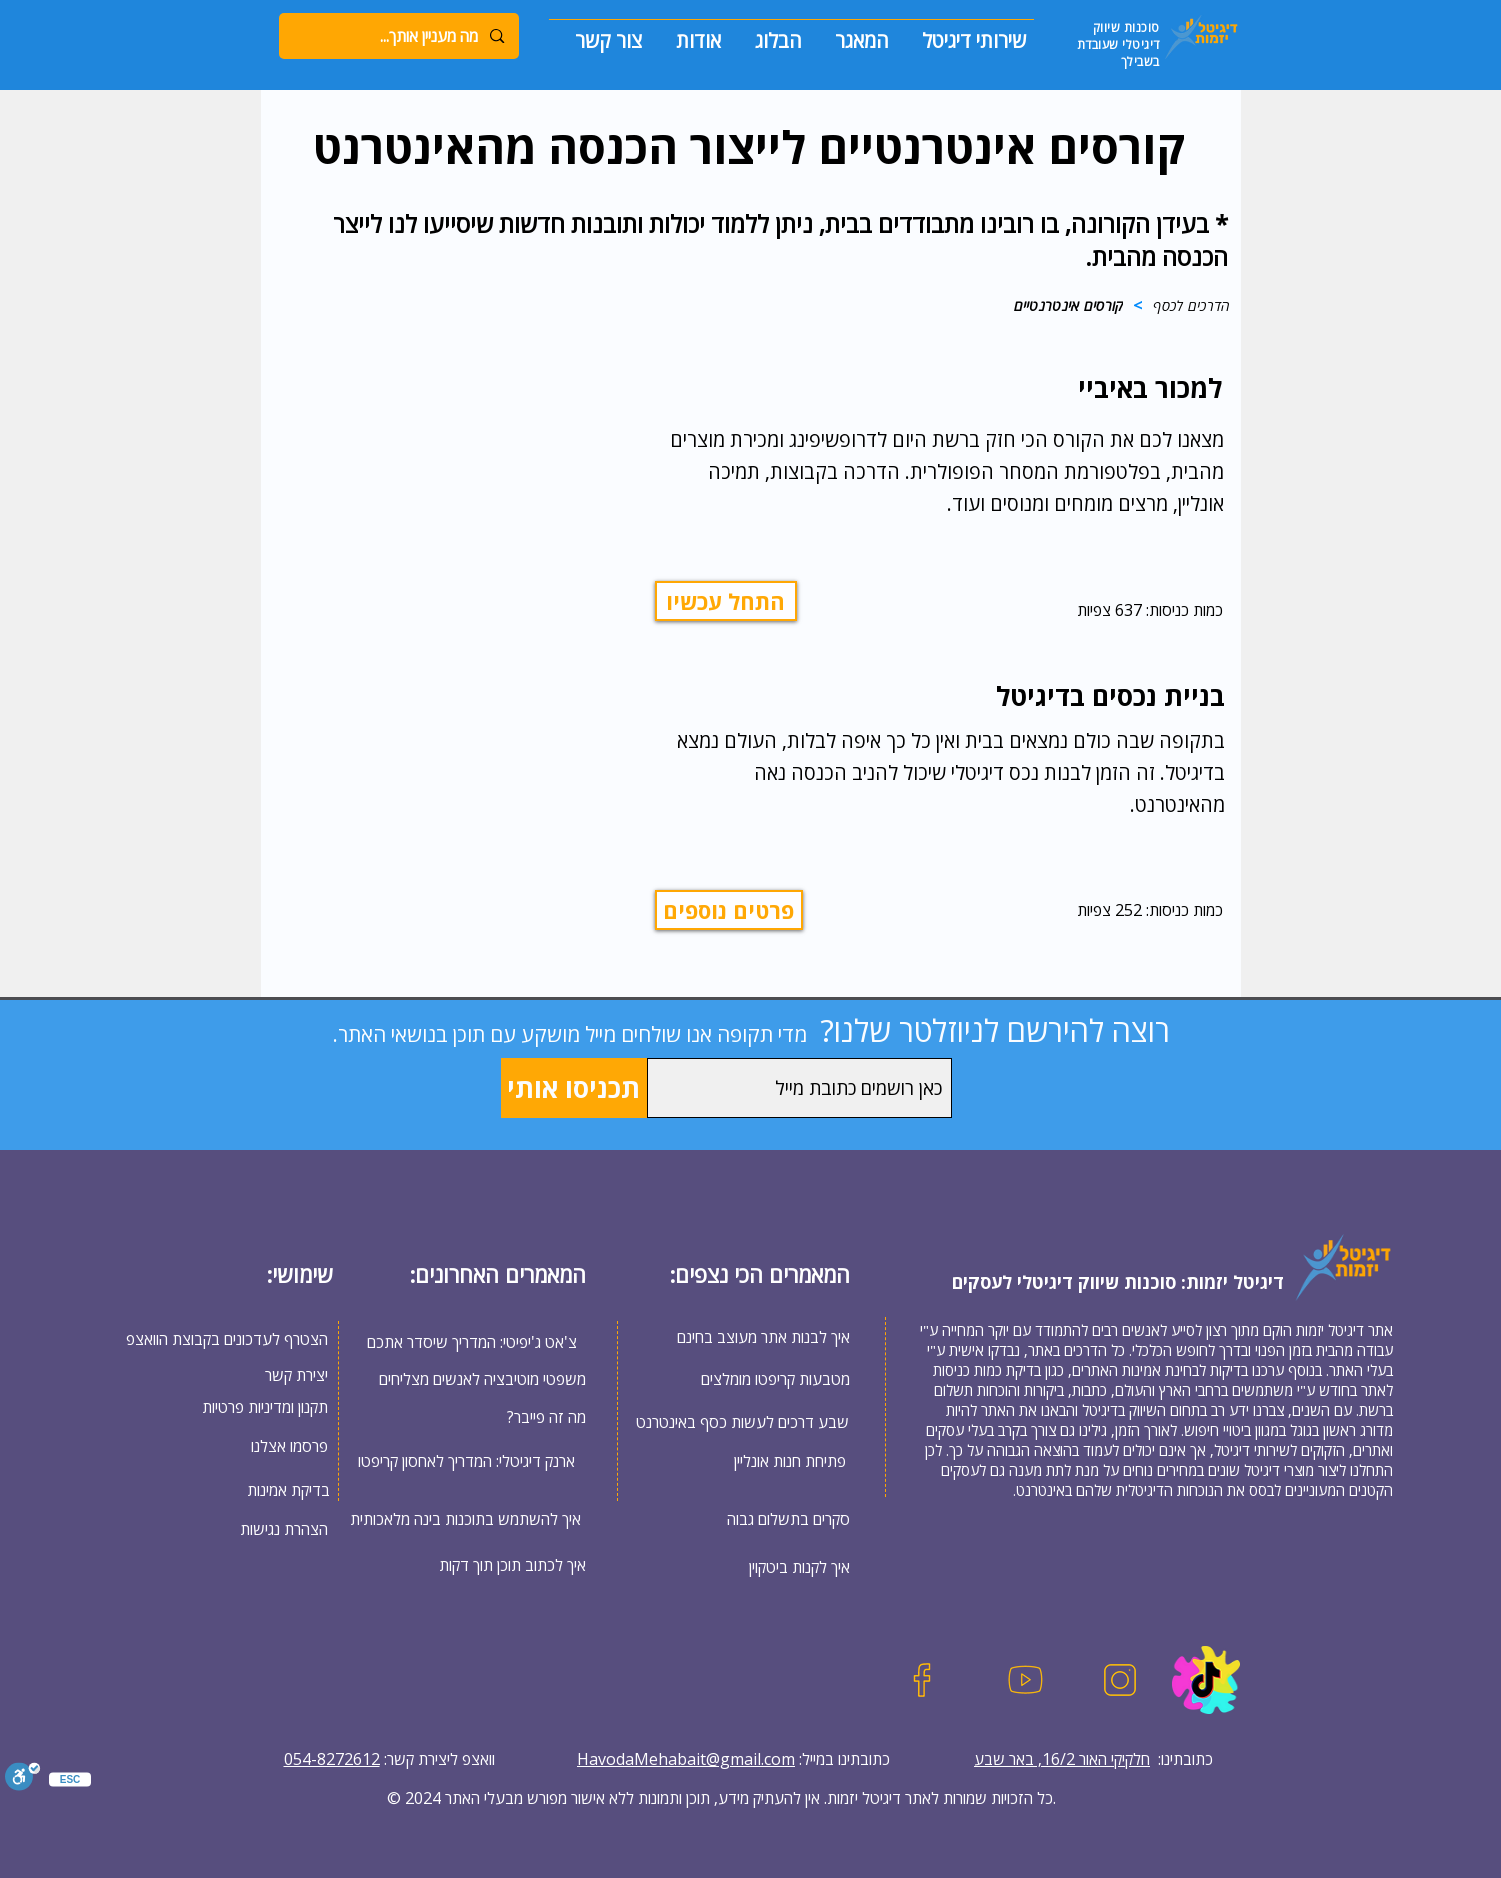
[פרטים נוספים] (729, 910)
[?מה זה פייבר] (479, 1416)
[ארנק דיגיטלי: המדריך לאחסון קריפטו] (466, 1460)
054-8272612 (332, 1759)
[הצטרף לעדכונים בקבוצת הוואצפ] (224, 1338)
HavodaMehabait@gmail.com (686, 1759)
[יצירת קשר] (295, 1374)
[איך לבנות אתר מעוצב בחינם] (743, 1336)
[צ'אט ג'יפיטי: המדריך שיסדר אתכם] (476, 1342)
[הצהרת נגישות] (260, 1528)
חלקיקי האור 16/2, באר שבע (1062, 1759)
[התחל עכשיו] (726, 601)
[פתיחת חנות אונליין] (790, 1460)
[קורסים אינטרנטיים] (1069, 305)
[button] (965, 32)
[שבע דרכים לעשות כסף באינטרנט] (743, 1421)
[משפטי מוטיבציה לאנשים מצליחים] (479, 1378)
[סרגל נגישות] (22, 1778)
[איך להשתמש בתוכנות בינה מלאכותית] (465, 1518)
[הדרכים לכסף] (1191, 305)
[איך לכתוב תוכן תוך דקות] (484, 1564)
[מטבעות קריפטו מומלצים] (743, 1379)
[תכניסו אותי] (574, 1088)
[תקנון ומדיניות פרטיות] (260, 1406)
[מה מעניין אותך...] (400, 36)
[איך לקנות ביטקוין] (770, 1566)
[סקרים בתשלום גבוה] (770, 1518)
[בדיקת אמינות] (262, 1489)
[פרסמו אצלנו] (260, 1445)
